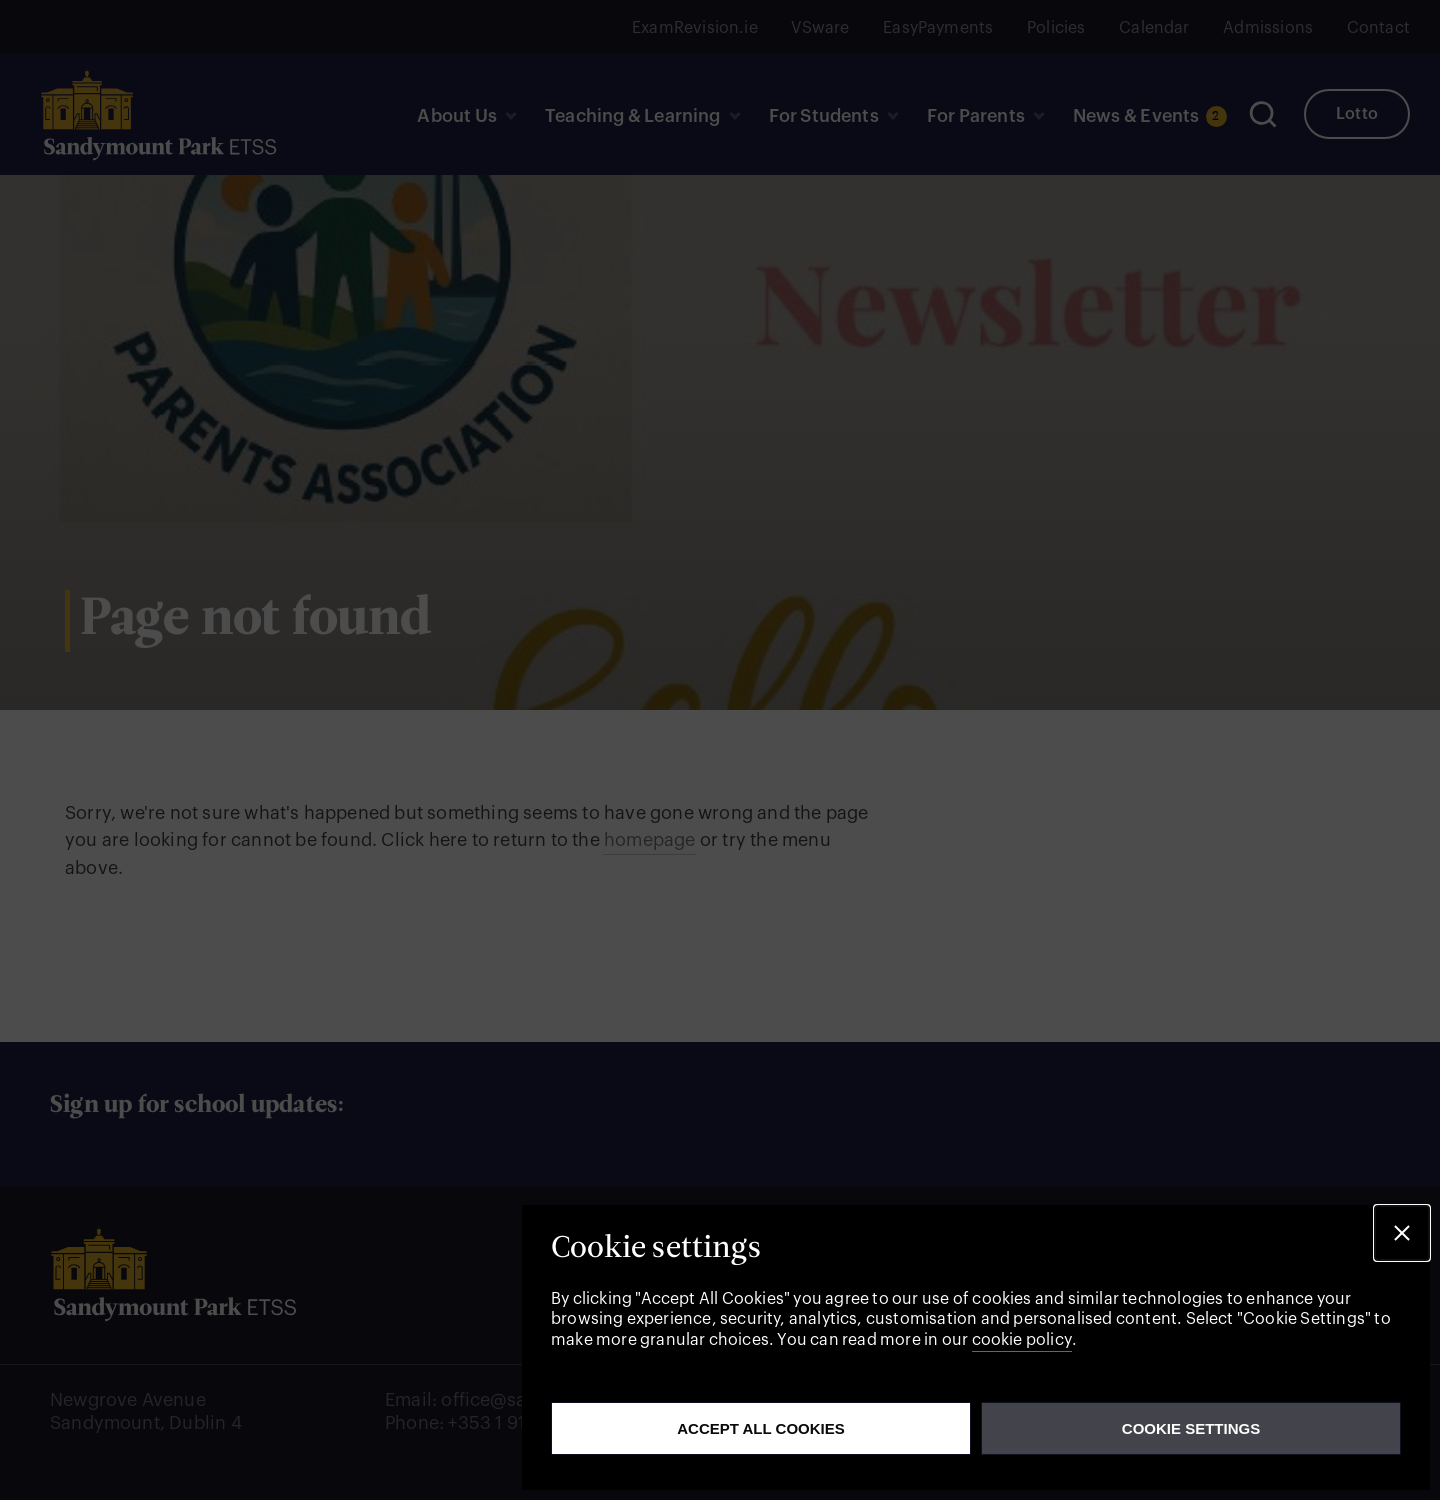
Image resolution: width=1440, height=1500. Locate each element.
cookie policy (1022, 1340)
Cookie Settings (1191, 1428)
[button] (1402, 1233)
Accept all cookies (761, 1428)
